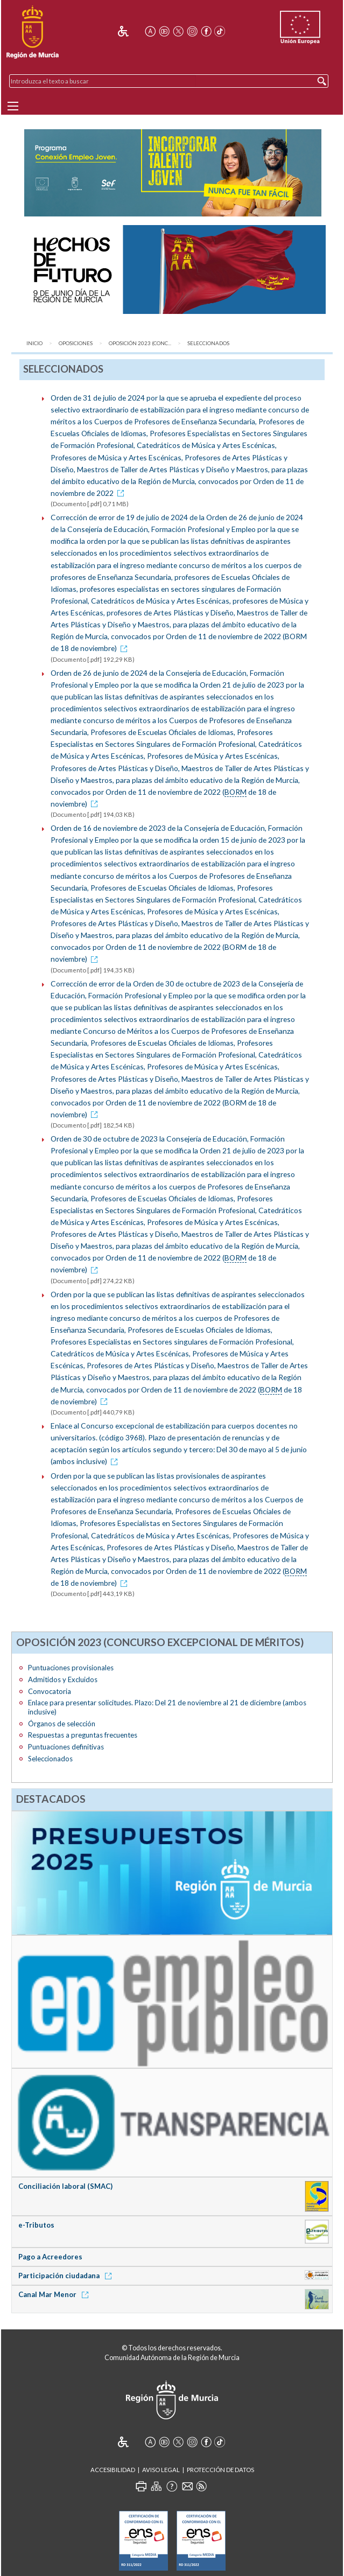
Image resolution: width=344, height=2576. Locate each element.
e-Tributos (36, 2225)
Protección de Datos (220, 2469)
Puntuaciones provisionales (71, 1667)
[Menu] (13, 106)
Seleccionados (208, 343)
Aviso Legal (161, 2469)
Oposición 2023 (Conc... (140, 343)
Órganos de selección (61, 1723)
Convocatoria (49, 1691)
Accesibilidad (112, 2469)
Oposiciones (76, 343)
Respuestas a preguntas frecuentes (82, 1735)
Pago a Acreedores (50, 2256)
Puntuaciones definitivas (66, 1746)
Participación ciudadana (66, 2275)
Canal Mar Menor (55, 2294)
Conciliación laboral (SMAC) (65, 2186)
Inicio (34, 343)
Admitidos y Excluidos (62, 1679)
